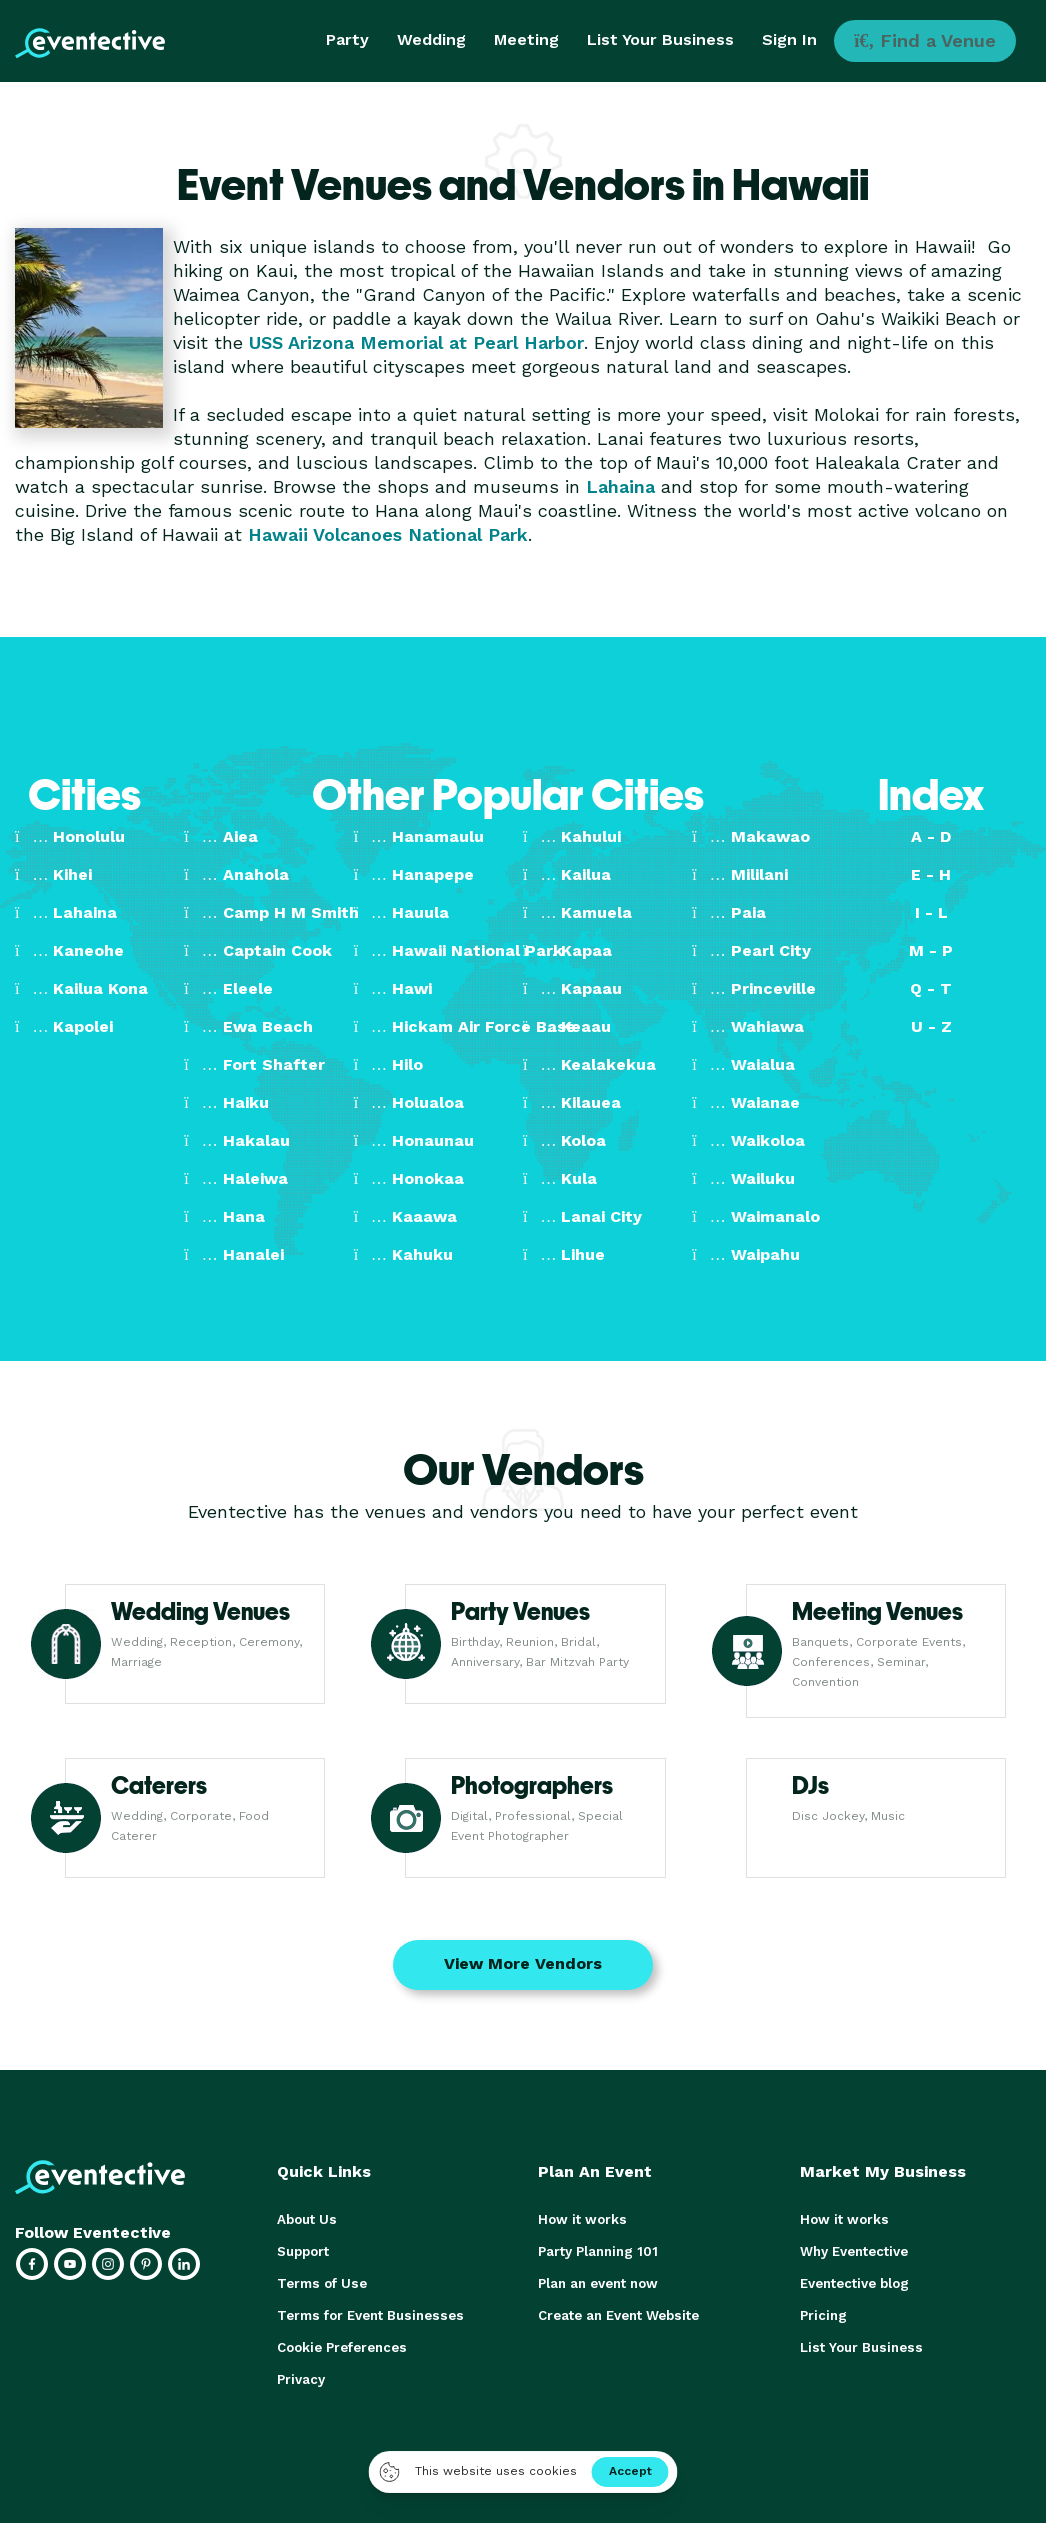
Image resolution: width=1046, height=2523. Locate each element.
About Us (306, 2219)
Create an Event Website (618, 2315)
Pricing (823, 2315)
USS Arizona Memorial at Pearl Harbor (416, 342)
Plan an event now (597, 2283)
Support (303, 2251)
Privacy (301, 2379)
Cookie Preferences (341, 2347)
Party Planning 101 (597, 2251)
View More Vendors (523, 1963)
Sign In (789, 39)
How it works (580, 2219)
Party (347, 39)
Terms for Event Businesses (368, 2315)
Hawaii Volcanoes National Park (388, 534)
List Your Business (660, 39)
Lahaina (620, 486)
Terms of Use (320, 2283)
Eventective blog (854, 2283)
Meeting (526, 39)
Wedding (431, 39)
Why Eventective (854, 2251)
